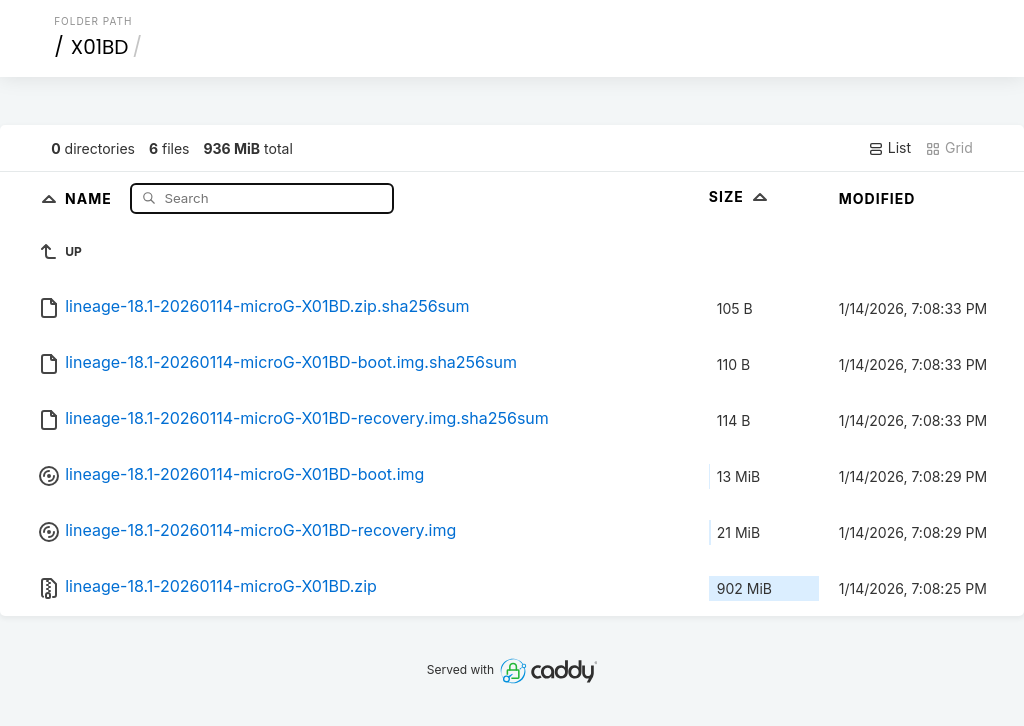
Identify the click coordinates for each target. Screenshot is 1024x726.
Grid (949, 148)
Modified (877, 198)
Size (740, 196)
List (889, 148)
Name (90, 197)
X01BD (100, 47)
